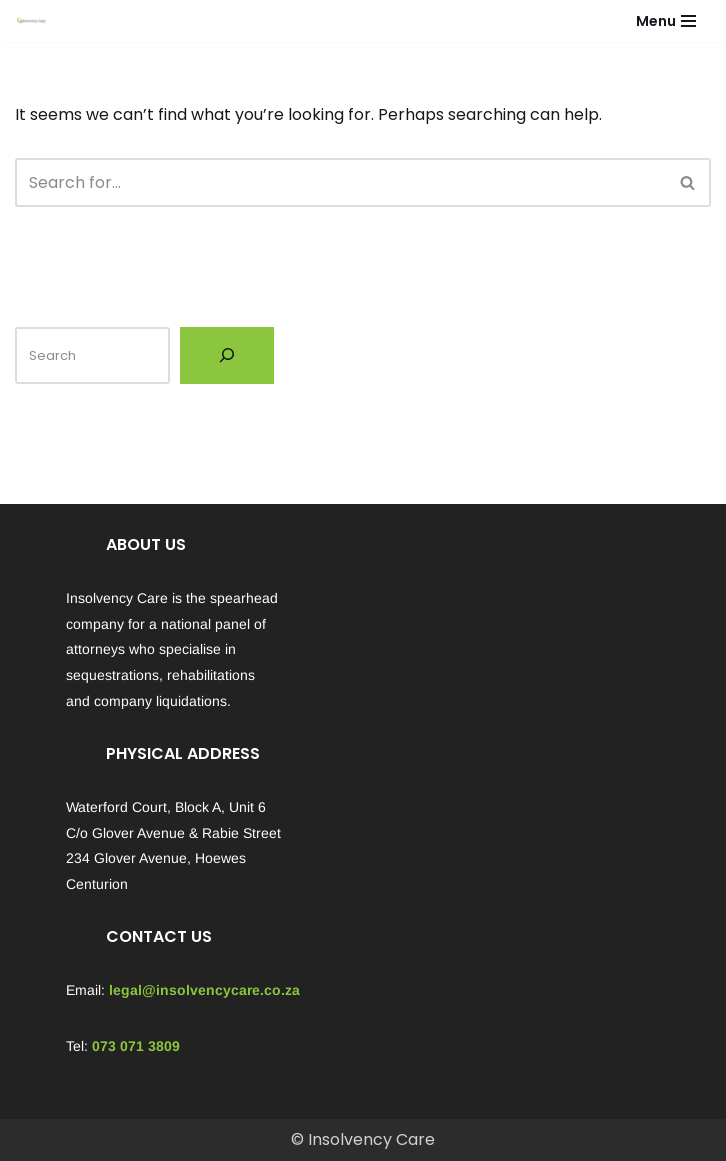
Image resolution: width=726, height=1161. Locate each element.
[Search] (340, 182)
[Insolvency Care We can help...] (31, 21)
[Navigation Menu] (666, 21)
